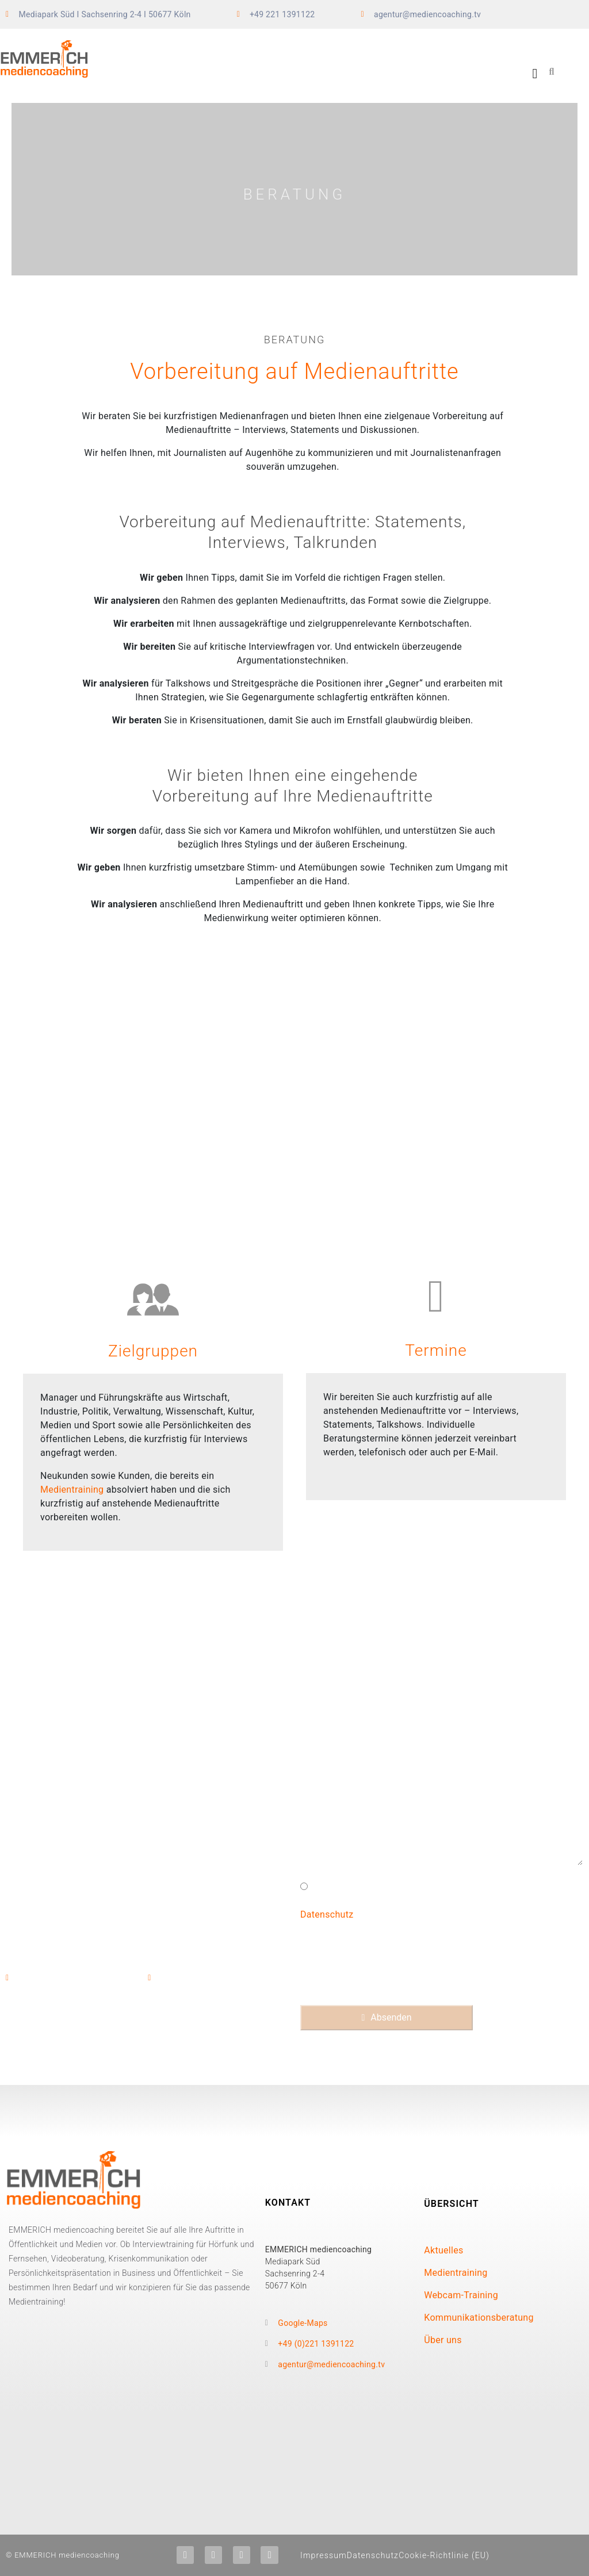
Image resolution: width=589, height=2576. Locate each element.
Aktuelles (443, 2250)
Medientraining (72, 1489)
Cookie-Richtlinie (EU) (444, 2555)
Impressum (323, 2555)
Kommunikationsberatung (478, 2317)
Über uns (443, 2339)
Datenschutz (327, 1914)
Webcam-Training (461, 2295)
